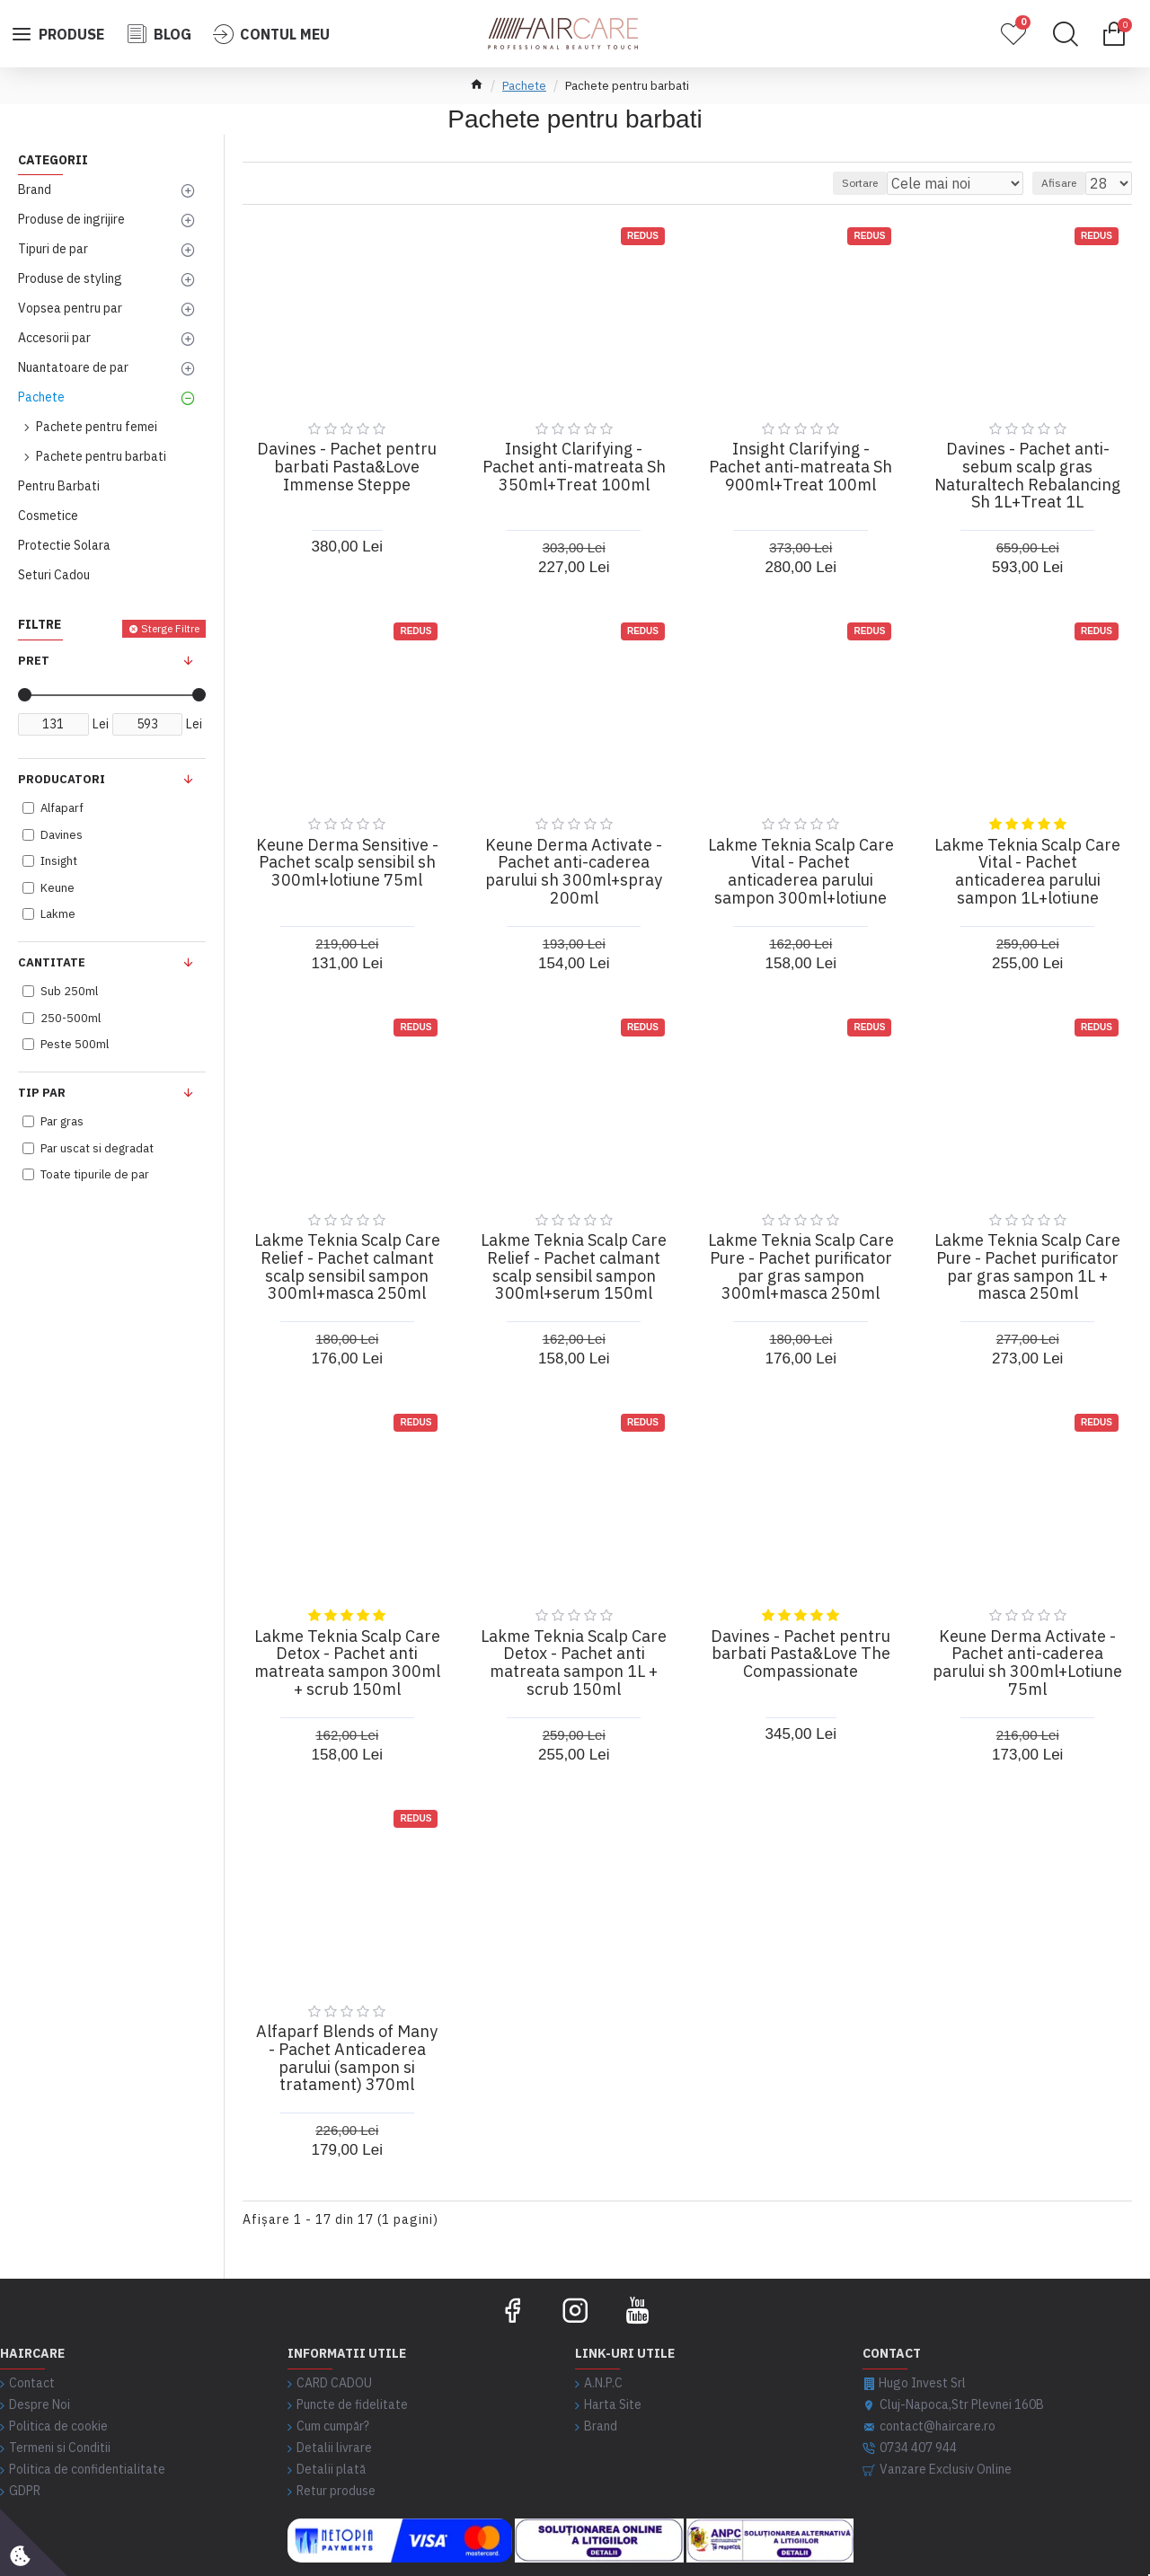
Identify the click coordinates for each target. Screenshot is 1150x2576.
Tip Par (42, 1092)
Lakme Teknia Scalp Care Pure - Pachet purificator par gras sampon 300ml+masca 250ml (801, 1266)
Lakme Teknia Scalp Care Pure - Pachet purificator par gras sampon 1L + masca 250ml (1027, 1266)
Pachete (524, 85)
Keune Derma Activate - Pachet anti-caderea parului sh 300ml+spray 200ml (573, 871)
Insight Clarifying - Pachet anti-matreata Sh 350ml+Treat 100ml (574, 466)
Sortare (899, 183)
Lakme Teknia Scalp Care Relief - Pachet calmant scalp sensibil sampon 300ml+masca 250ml (347, 1266)
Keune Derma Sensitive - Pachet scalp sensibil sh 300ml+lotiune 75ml (347, 862)
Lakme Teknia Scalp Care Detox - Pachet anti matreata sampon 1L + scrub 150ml (574, 1663)
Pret (33, 660)
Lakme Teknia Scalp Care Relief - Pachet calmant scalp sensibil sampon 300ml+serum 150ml (574, 1266)
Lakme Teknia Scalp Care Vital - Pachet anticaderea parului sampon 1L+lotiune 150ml (1027, 880)
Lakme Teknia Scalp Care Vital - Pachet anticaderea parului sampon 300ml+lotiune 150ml (801, 880)
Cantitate (51, 962)
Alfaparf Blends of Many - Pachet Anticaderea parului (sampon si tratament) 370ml (347, 2058)
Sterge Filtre (170, 628)
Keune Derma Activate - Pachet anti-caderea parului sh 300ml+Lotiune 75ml (1027, 1663)
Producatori (61, 779)
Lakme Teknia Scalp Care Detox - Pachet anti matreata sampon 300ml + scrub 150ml (347, 1663)
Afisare (1066, 183)
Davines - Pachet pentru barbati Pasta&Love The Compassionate (800, 1654)
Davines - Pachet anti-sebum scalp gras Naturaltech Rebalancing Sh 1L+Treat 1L (1027, 475)
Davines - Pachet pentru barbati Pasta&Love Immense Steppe (347, 466)
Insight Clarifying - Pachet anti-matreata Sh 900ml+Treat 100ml (800, 466)
